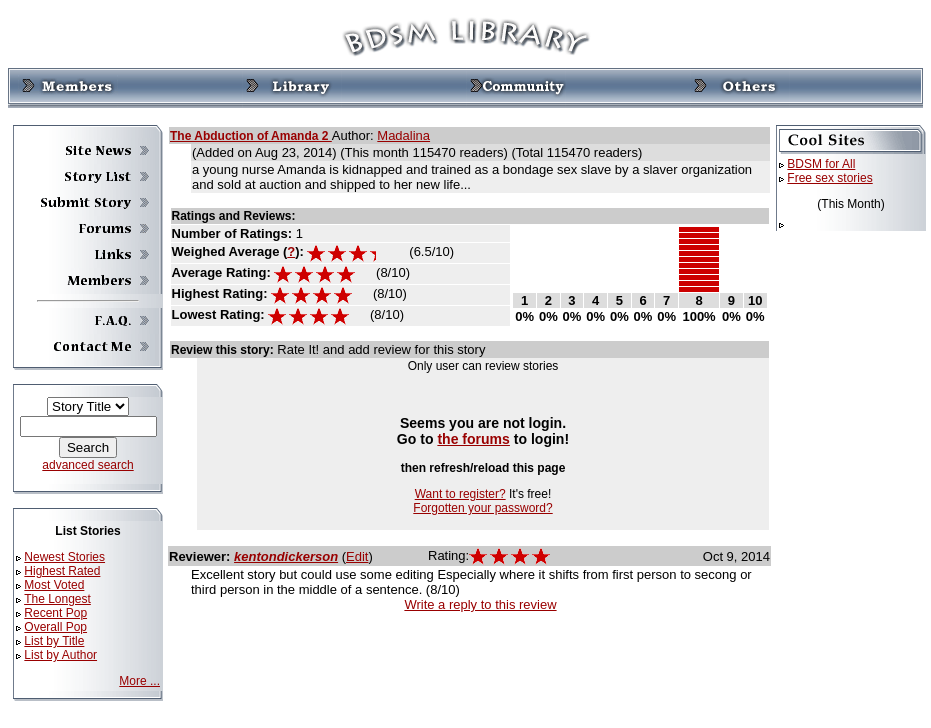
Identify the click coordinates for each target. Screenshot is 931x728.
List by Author (60, 655)
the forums (473, 439)
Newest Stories (64, 557)
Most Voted (54, 585)
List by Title (54, 641)
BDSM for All (821, 164)
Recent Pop (55, 613)
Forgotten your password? (482, 508)
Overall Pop (55, 627)
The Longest (57, 599)
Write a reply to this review (480, 604)
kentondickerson (286, 556)
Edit (357, 556)
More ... (139, 681)
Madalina (403, 135)
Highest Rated (62, 571)
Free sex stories (829, 178)
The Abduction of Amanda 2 (251, 136)
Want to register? (460, 494)
